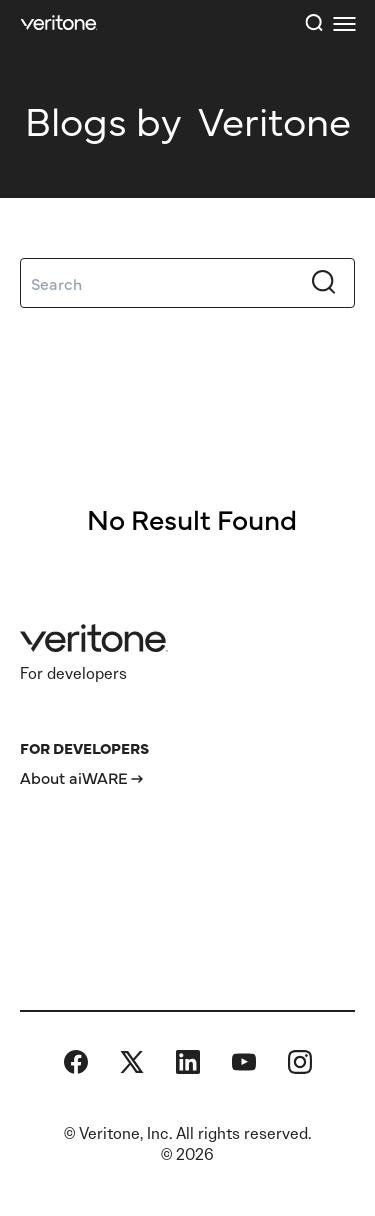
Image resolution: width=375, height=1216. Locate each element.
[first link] (344, 23)
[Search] (187, 283)
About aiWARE (74, 777)
